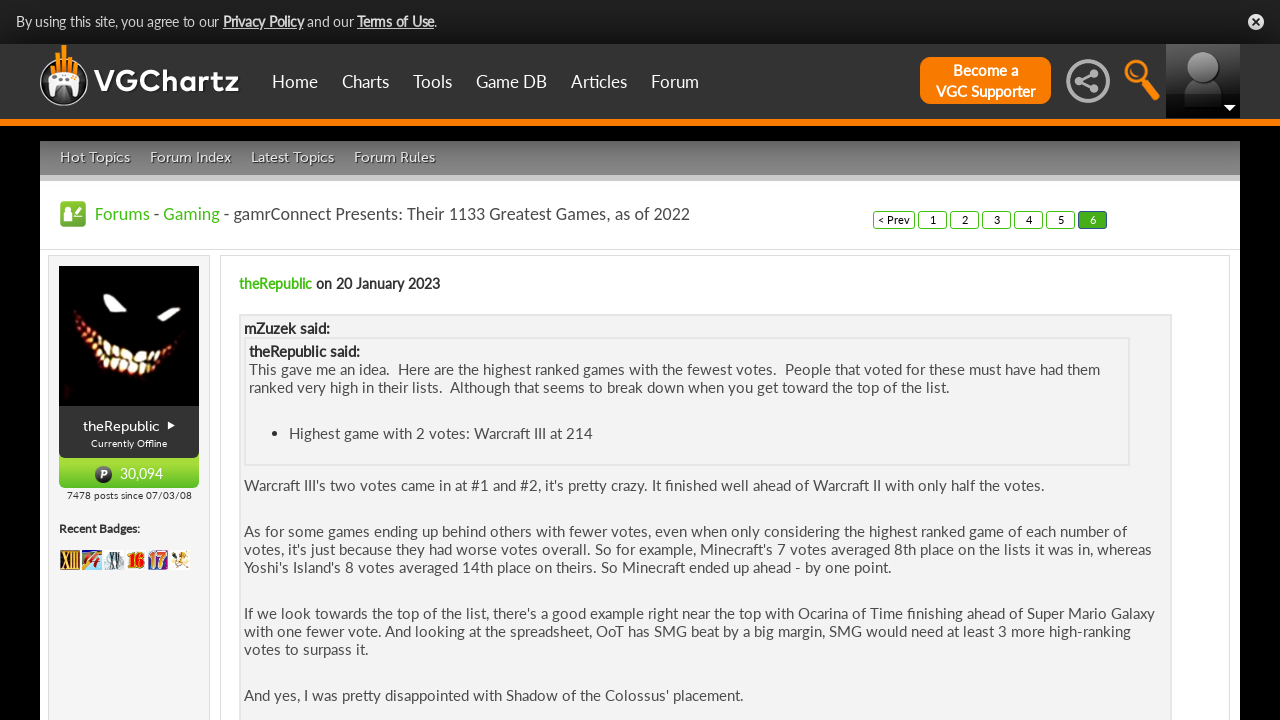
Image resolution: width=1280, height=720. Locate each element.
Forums (122, 214)
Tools (432, 81)
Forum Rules (394, 157)
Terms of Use (395, 21)
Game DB (511, 81)
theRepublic (275, 283)
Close (1256, 22)
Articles (599, 81)
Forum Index (190, 157)
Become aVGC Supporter (985, 80)
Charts (365, 81)
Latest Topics (292, 157)
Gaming (191, 214)
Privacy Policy (263, 21)
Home (295, 81)
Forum (675, 81)
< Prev (894, 219)
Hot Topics (95, 157)
